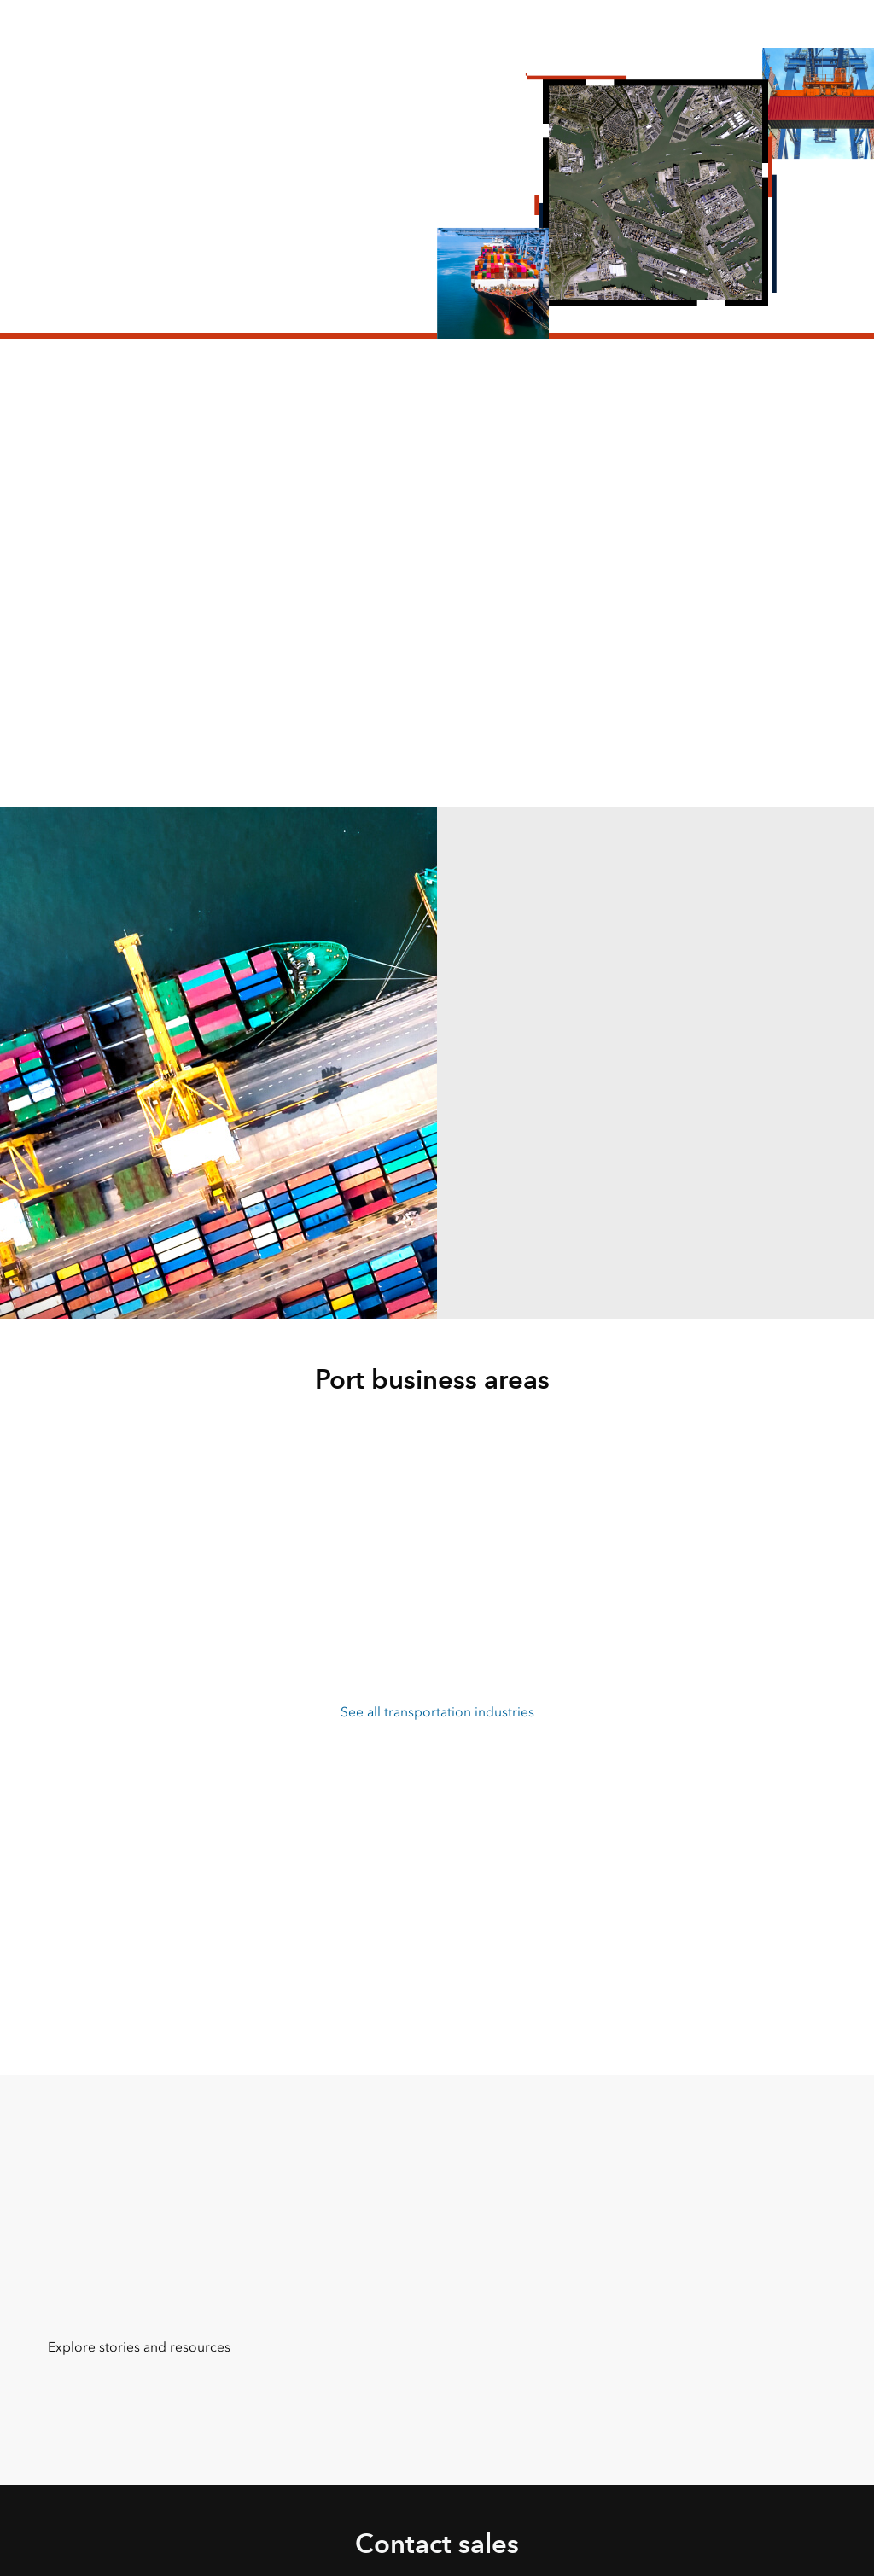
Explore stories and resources (139, 2347)
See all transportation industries (437, 1712)
